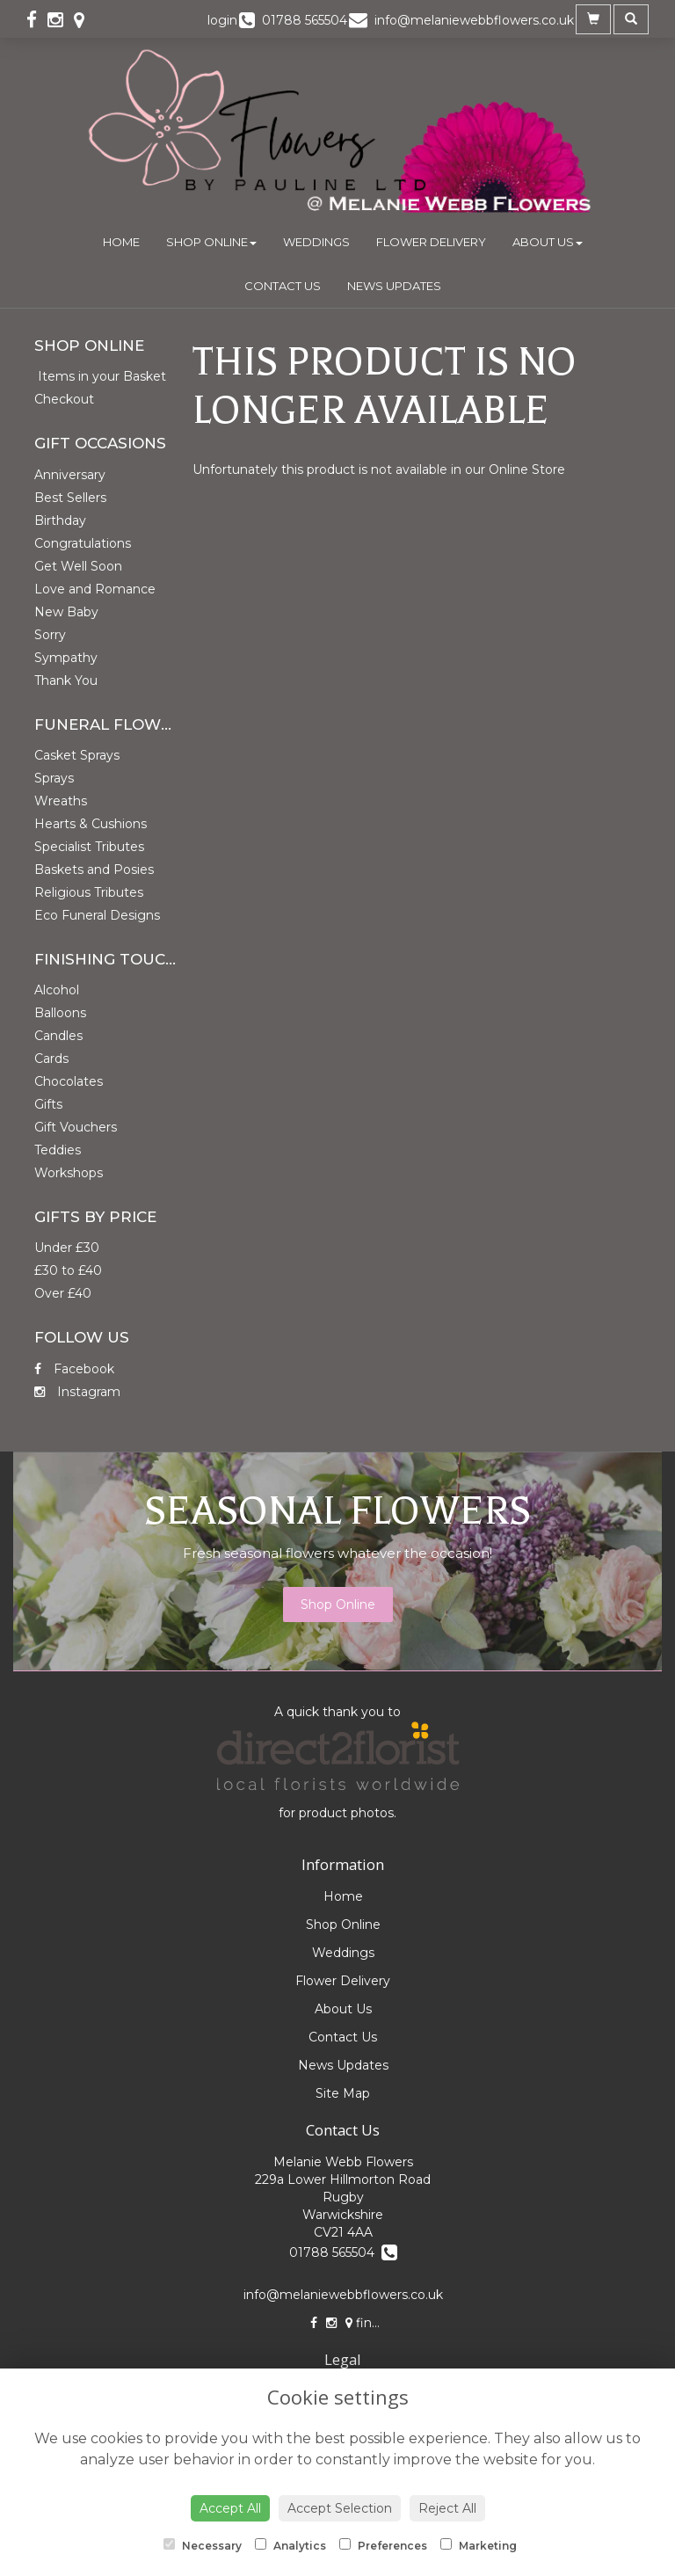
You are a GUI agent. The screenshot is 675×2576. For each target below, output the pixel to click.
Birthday (60, 520)
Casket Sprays (77, 755)
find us (371, 2323)
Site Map (343, 2093)
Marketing (478, 2545)
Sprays (54, 778)
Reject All (447, 2508)
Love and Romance (95, 589)
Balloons (60, 1013)
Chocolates (68, 1081)
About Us (547, 242)
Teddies (57, 1150)
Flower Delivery (431, 242)
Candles (58, 1036)
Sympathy (66, 658)
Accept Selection (339, 2508)
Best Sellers (70, 498)
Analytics (290, 2545)
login (222, 20)
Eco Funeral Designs (97, 915)
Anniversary (69, 475)
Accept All (230, 2508)
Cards (51, 1058)
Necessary (202, 2545)
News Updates (394, 286)
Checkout (64, 399)
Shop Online (211, 242)
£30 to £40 (68, 1270)
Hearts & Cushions (90, 824)
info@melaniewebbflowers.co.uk (343, 2295)
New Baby (66, 612)
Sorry (50, 635)
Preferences (383, 2545)
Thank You (66, 680)
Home (121, 242)
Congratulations (82, 543)
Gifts (48, 1104)
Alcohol (56, 990)
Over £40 (62, 1293)
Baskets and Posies (94, 869)
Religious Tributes (88, 892)
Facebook (74, 1369)
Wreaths (60, 801)
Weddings (316, 242)
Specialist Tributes (89, 847)
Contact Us (282, 286)
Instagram (77, 1392)
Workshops (68, 1173)
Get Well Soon (78, 566)
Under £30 (66, 1247)
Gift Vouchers (75, 1127)
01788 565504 (343, 2252)
